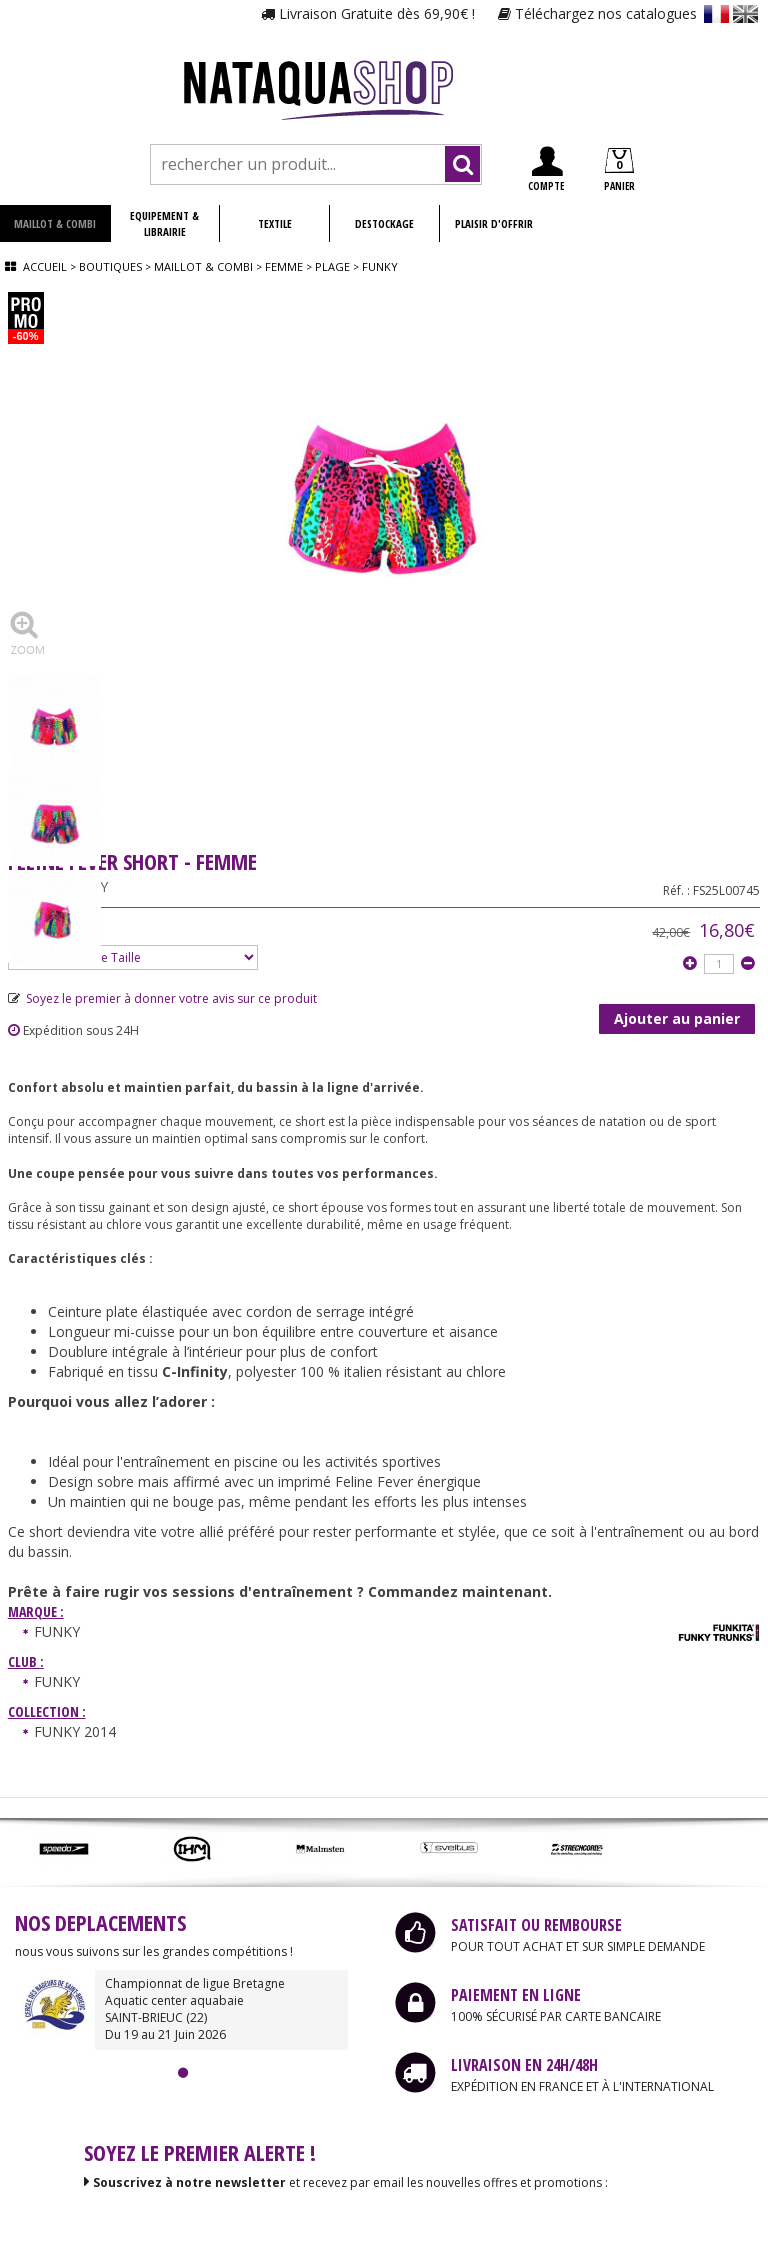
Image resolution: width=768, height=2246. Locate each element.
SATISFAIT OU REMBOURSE (536, 1925)
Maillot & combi (203, 266)
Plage (332, 266)
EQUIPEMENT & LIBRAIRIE (164, 223)
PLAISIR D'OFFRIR (494, 223)
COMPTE (546, 169)
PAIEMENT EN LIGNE (516, 1995)
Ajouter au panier (677, 1018)
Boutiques (110, 266)
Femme (284, 266)
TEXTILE (275, 223)
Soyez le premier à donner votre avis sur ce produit (162, 998)
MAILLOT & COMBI (55, 223)
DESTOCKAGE (384, 223)
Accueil (45, 266)
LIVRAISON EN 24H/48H (524, 2065)
